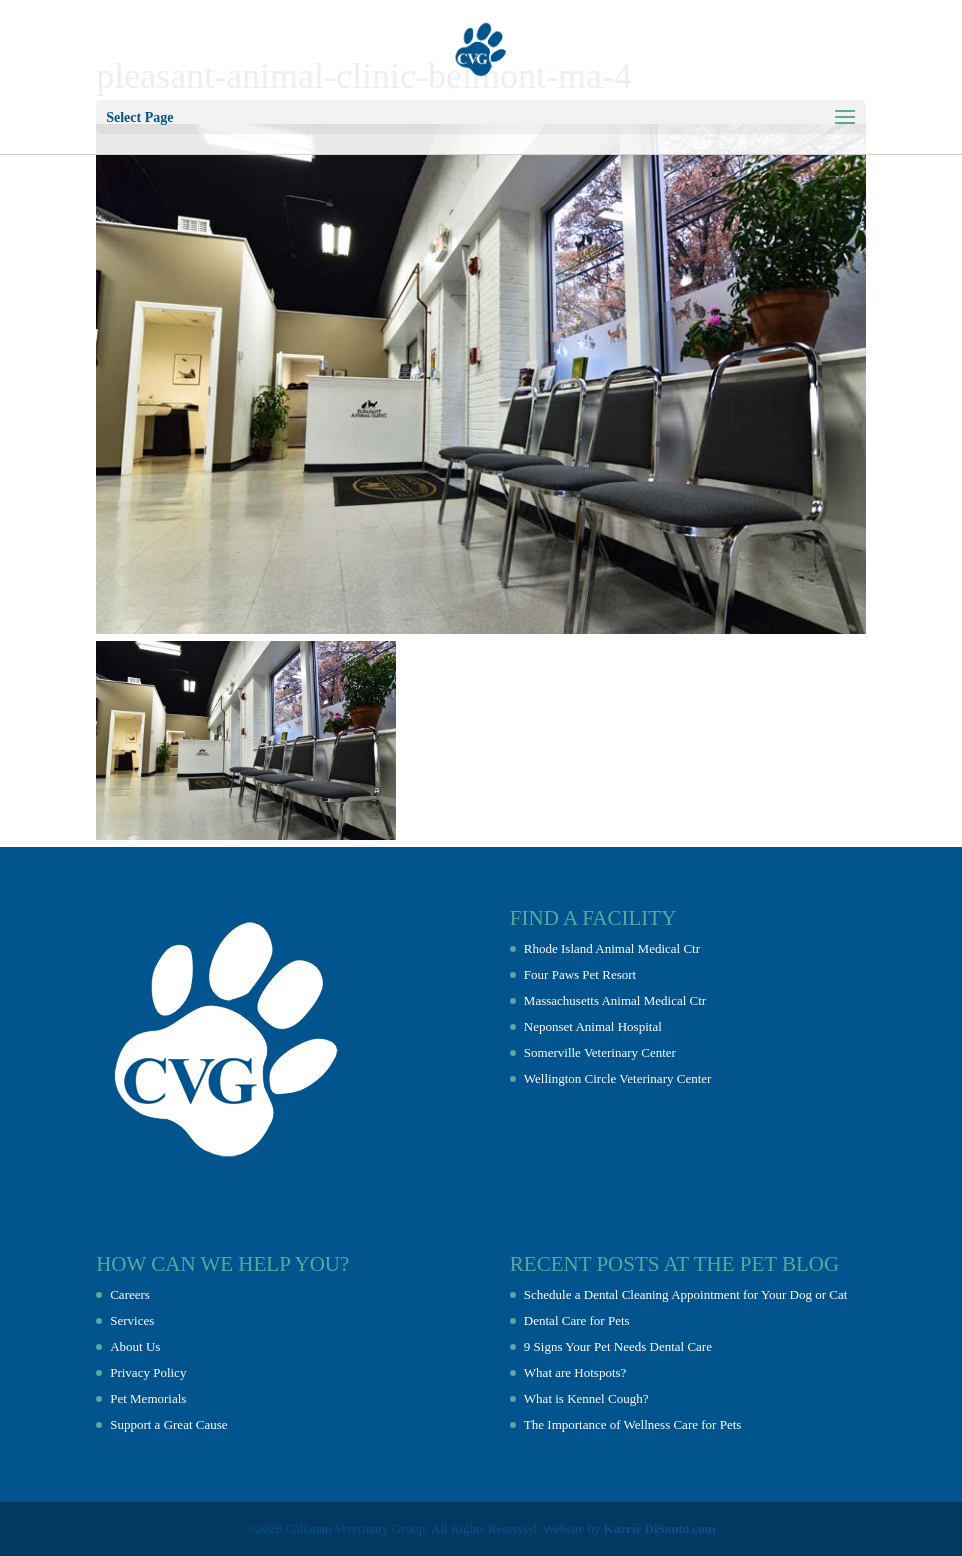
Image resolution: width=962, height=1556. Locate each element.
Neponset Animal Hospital (593, 1026)
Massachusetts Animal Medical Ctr (615, 1000)
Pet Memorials (148, 1398)
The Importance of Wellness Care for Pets (632, 1424)
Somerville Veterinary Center (600, 1052)
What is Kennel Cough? (586, 1398)
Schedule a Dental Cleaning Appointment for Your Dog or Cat (686, 1294)
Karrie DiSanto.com (660, 1528)
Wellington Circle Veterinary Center (618, 1078)
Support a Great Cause (168, 1424)
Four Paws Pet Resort (580, 974)
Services (132, 1320)
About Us (135, 1346)
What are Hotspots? (575, 1372)
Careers (130, 1294)
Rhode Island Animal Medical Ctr (612, 948)
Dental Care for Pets (577, 1320)
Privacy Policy (148, 1372)
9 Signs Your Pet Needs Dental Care (618, 1346)
